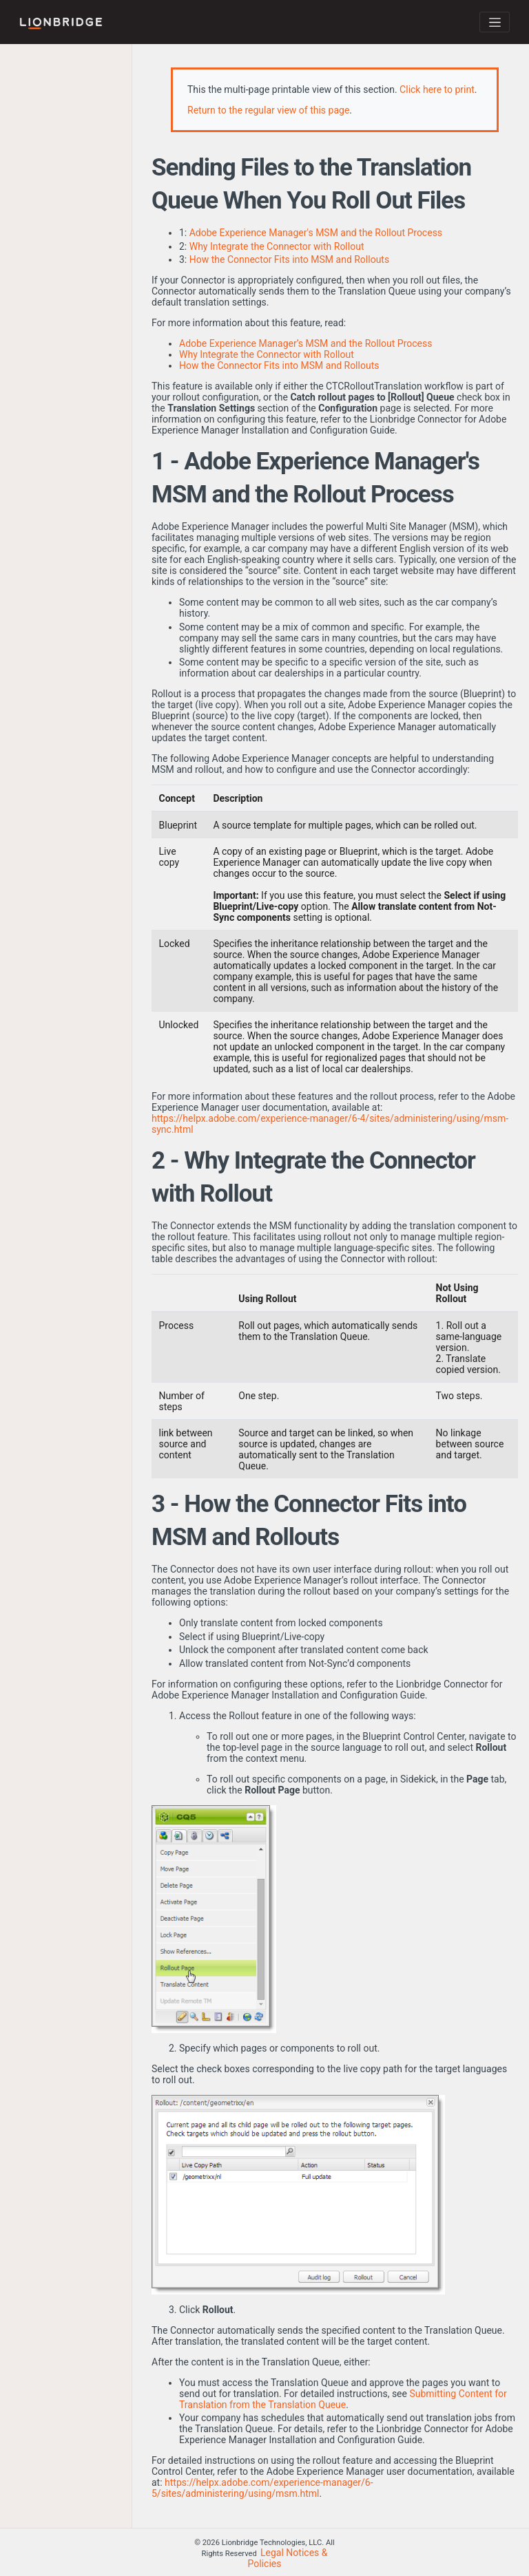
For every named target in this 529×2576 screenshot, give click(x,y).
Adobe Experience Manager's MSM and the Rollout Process (315, 232)
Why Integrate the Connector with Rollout (276, 246)
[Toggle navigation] (494, 22)
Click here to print (437, 89)
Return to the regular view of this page (268, 110)
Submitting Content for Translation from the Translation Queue (343, 2399)
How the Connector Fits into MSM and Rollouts (289, 259)
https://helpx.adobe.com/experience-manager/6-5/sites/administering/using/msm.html (262, 2488)
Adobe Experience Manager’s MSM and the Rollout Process (305, 343)
